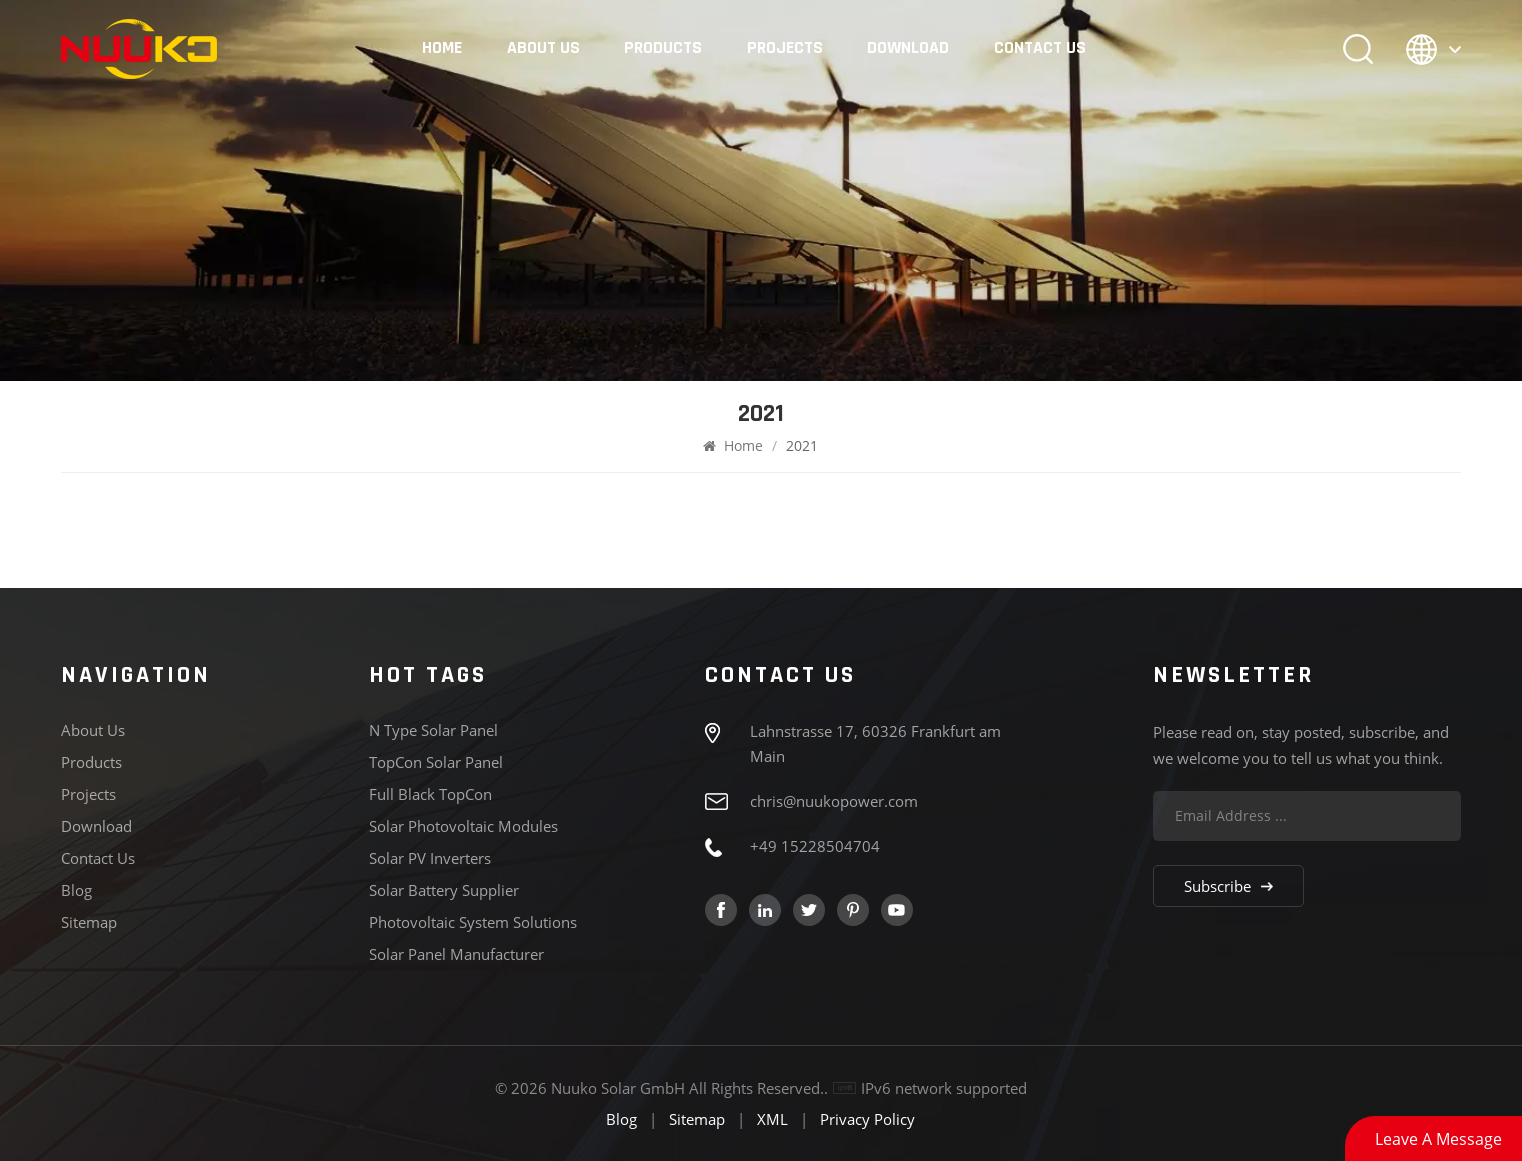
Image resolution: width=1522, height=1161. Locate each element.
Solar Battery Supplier (444, 890)
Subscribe (1228, 886)
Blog (76, 890)
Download (908, 48)
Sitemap (89, 922)
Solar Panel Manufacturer (456, 954)
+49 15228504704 (815, 846)
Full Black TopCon (430, 794)
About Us (543, 48)
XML (772, 1119)
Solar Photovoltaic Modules (463, 826)
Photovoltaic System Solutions (473, 922)
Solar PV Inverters (430, 858)
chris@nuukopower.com (834, 801)
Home (442, 48)
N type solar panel (433, 730)
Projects (785, 48)
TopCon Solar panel (436, 762)
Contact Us (1040, 48)
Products (663, 48)
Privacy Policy (867, 1119)
